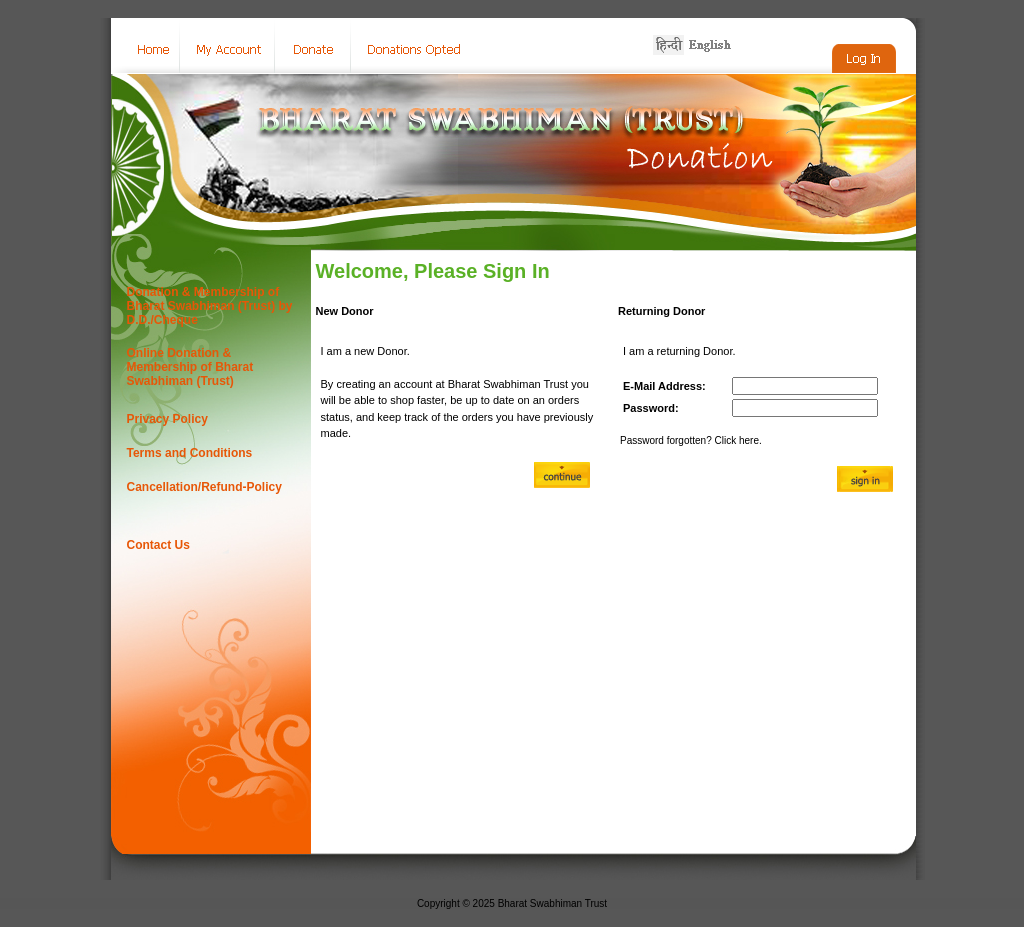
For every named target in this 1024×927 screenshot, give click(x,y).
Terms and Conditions (190, 453)
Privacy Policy (167, 419)
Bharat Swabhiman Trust (553, 903)
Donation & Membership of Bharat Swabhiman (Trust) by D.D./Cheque (210, 306)
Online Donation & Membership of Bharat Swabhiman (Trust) (190, 367)
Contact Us (158, 545)
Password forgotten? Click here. (691, 440)
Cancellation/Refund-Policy (204, 487)
